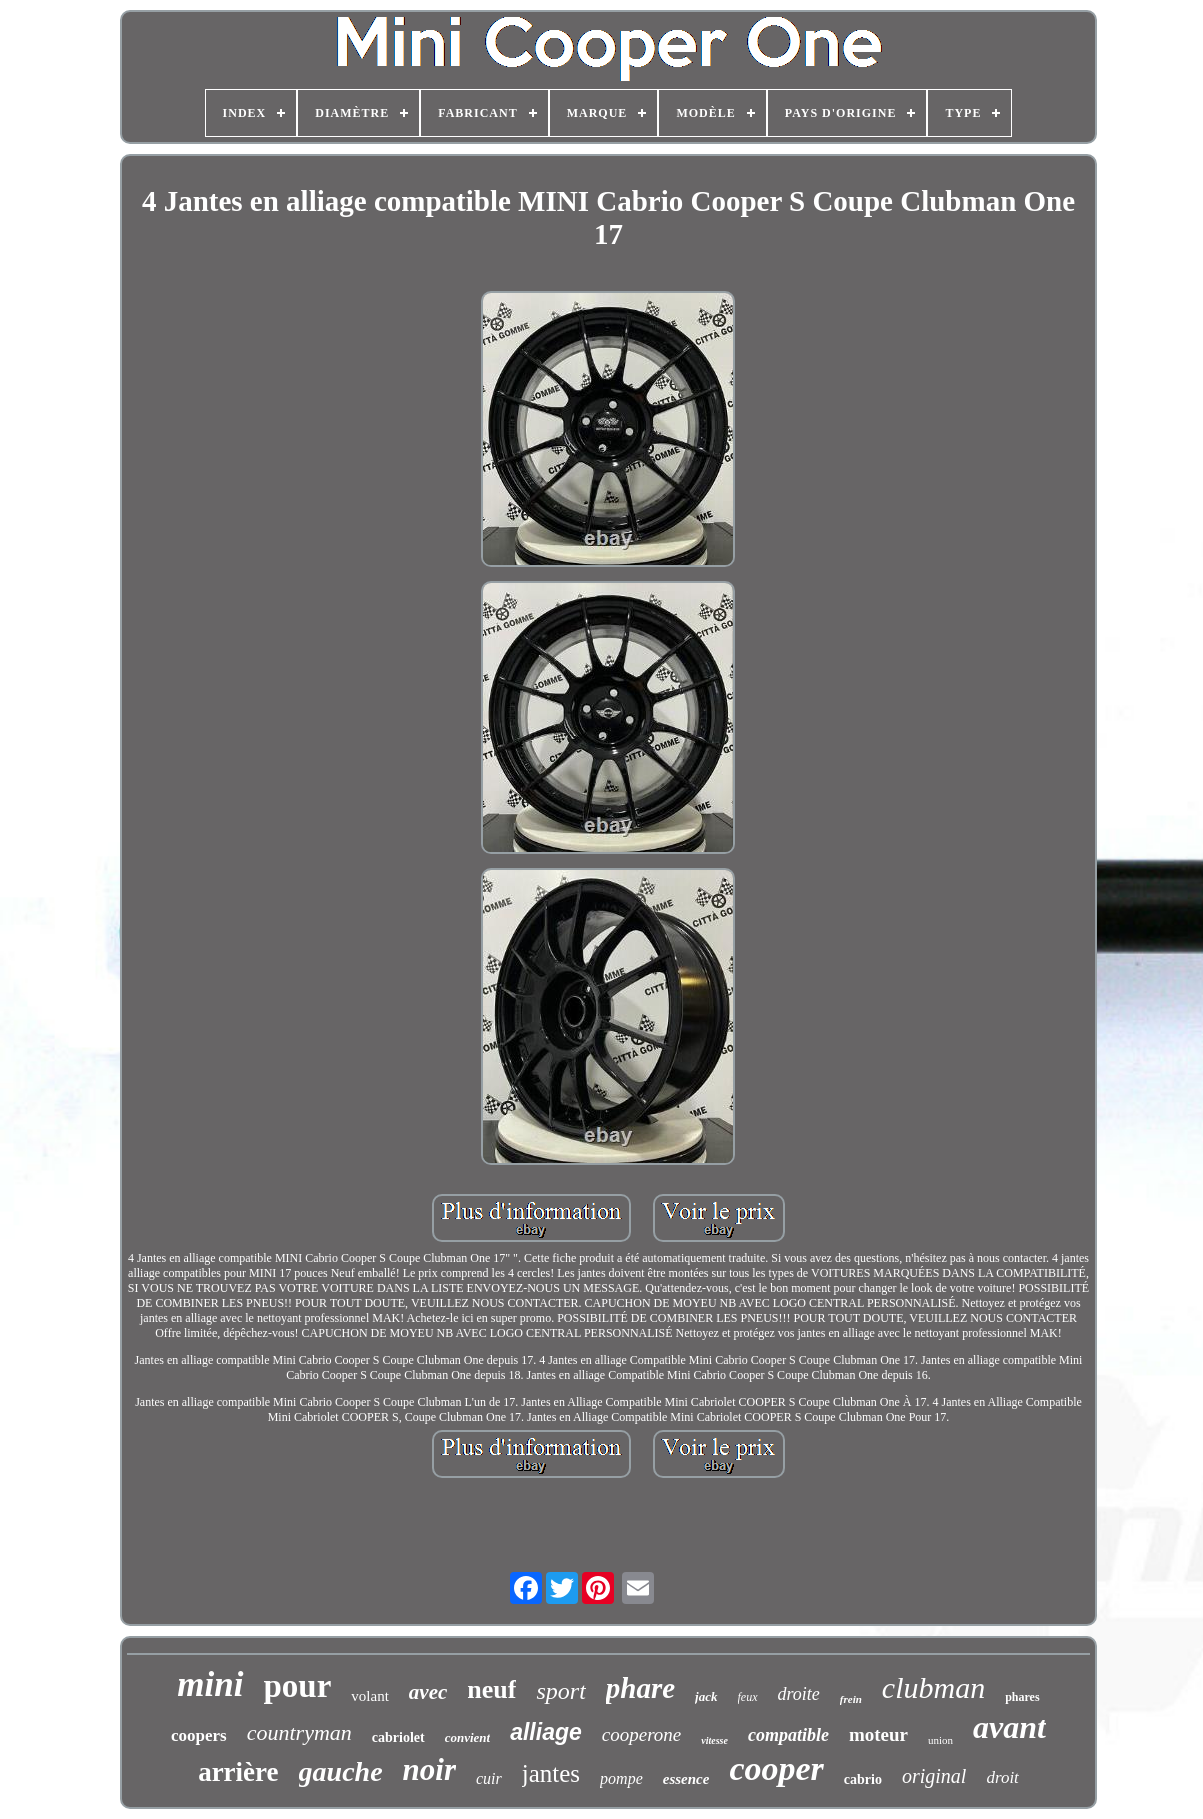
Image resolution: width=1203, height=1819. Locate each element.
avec (428, 1692)
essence (686, 1779)
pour (298, 1686)
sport (560, 1691)
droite (799, 1694)
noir (429, 1769)
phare (640, 1688)
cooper (776, 1768)
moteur (878, 1734)
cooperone (642, 1734)
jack (706, 1696)
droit (1002, 1777)
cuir (489, 1778)
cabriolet (398, 1737)
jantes (551, 1773)
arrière (238, 1772)
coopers (199, 1735)
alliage (546, 1732)
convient (468, 1737)
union (940, 1740)
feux (748, 1697)
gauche (341, 1771)
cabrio (863, 1779)
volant (370, 1696)
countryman (299, 1732)
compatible (788, 1735)
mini (210, 1684)
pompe (621, 1778)
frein (851, 1699)
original (934, 1776)
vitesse (714, 1740)
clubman (933, 1687)
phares (1022, 1697)
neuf (491, 1689)
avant (1009, 1727)
